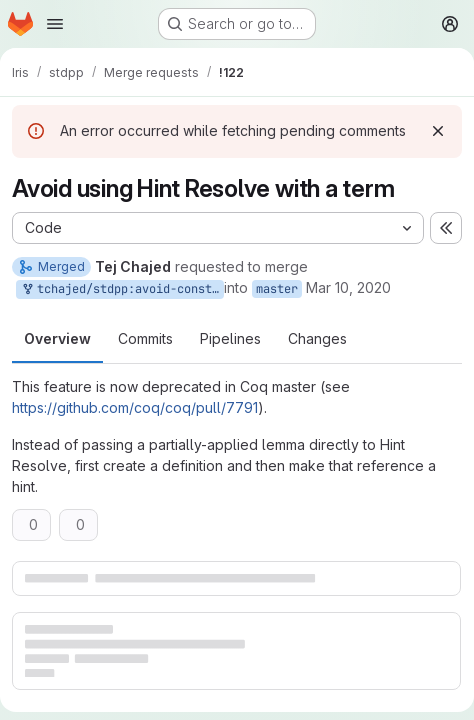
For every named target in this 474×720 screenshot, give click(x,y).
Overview (57, 338)
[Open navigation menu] (55, 24)
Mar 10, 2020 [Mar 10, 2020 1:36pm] (348, 287)
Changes (317, 338)
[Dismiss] (438, 131)
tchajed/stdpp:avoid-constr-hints (122, 289)
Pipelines (230, 338)
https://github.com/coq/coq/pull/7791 (135, 407)
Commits (145, 338)
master (277, 289)
